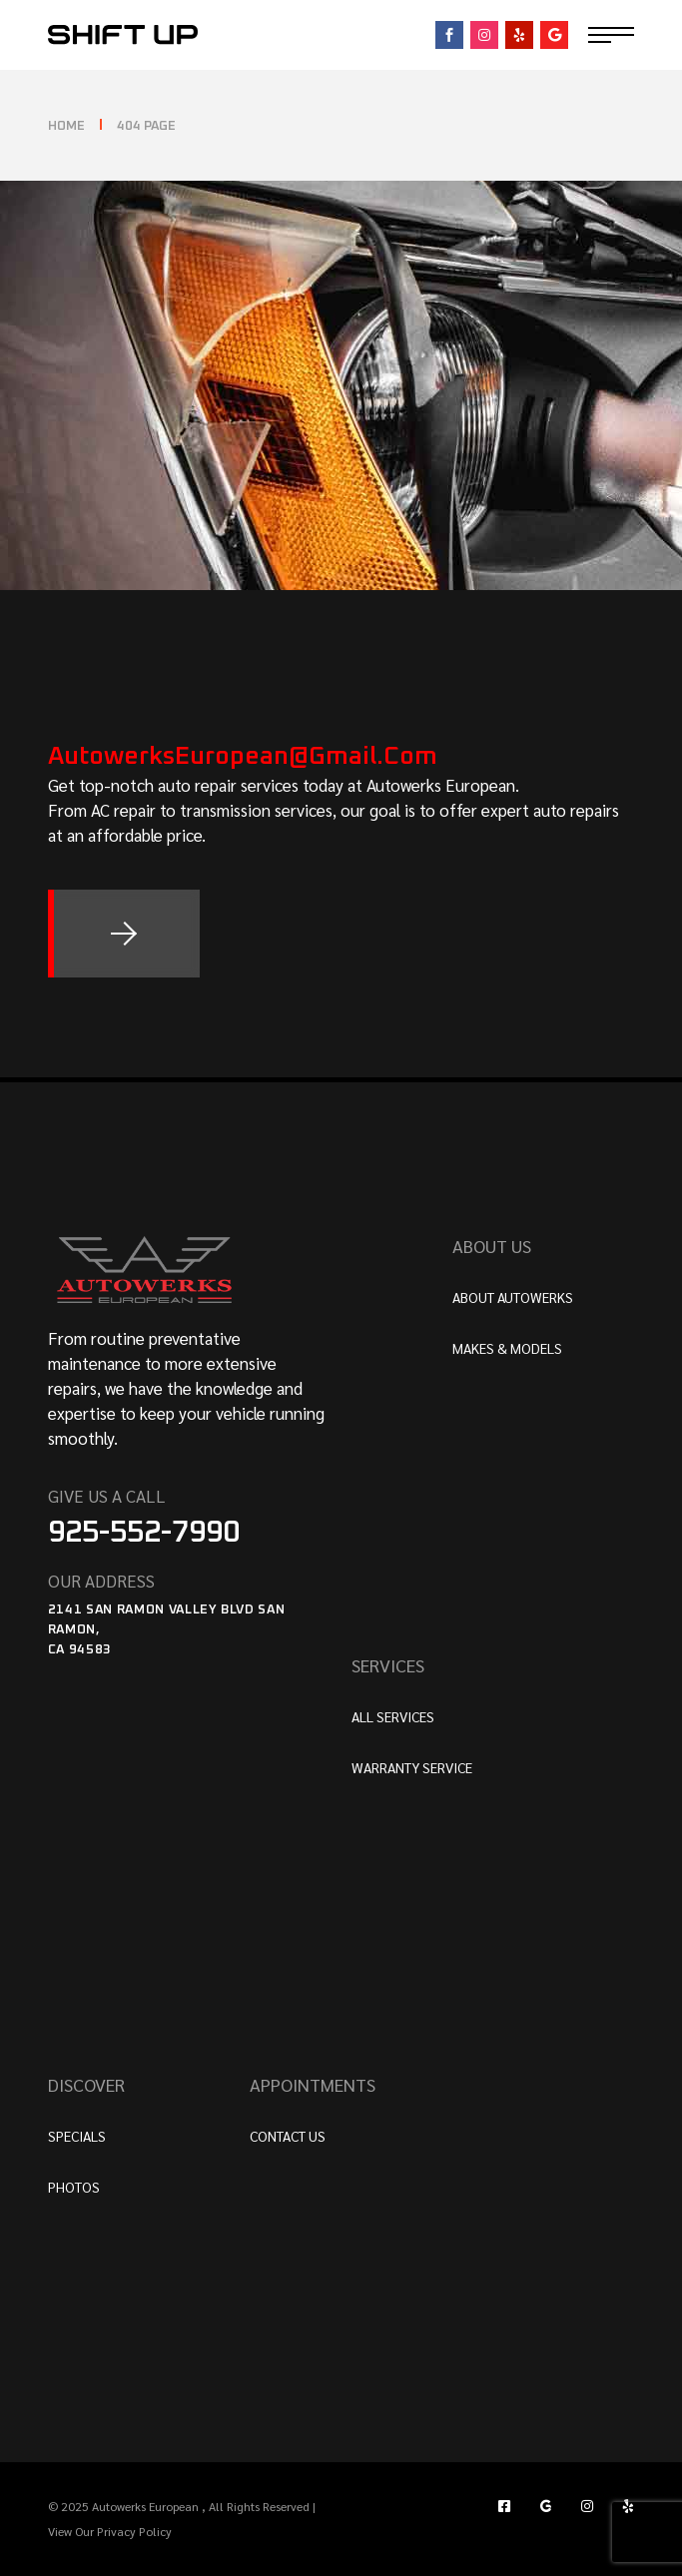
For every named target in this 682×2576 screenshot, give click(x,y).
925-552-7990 (144, 1533)
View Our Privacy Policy (110, 2531)
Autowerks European (147, 2506)
